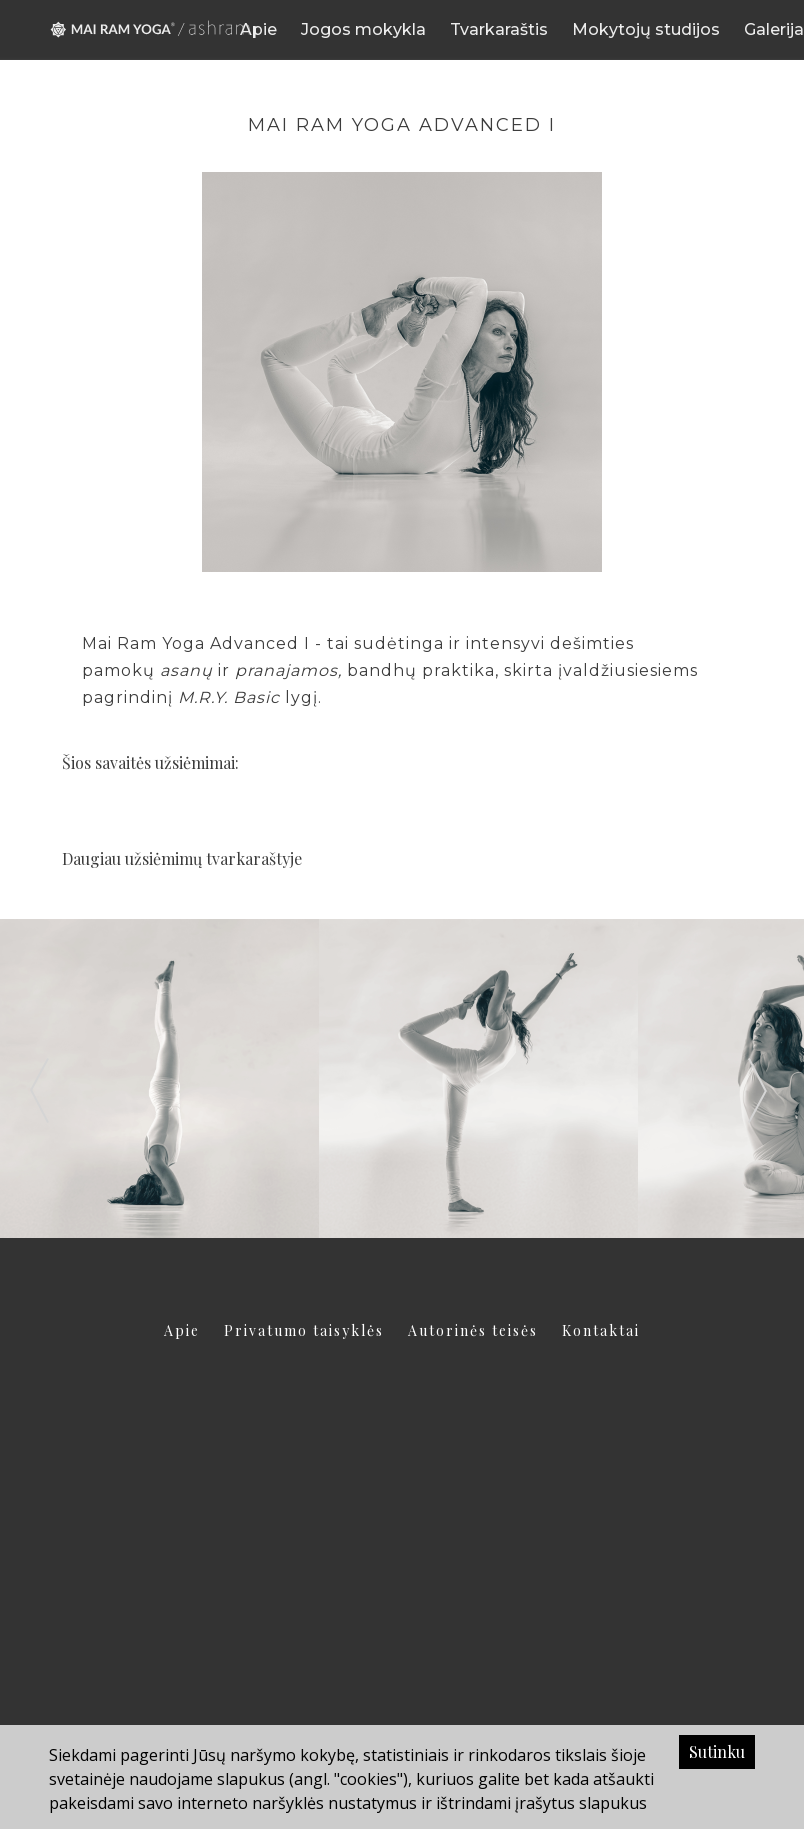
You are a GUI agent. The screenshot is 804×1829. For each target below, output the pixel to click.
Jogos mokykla (363, 29)
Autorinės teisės (473, 1330)
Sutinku (717, 1751)
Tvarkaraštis (499, 29)
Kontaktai (601, 1330)
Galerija (774, 29)
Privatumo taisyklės (304, 1330)
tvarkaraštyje (254, 858)
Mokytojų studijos (646, 29)
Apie (258, 29)
